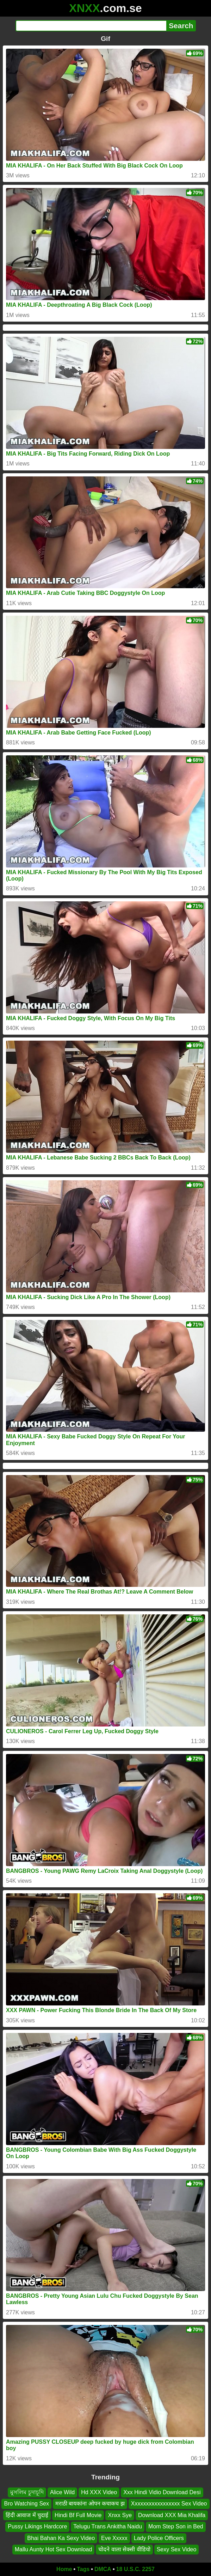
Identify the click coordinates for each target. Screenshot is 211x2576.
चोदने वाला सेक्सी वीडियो (124, 2549)
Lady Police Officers (159, 2538)
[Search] (91, 25)
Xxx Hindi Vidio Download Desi (161, 2492)
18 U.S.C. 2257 (135, 2569)
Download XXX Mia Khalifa (171, 2515)
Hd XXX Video (99, 2492)
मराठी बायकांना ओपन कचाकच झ (90, 2504)
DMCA (102, 2569)
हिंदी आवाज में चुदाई (27, 2515)
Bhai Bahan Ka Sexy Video (61, 2538)
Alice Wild (62, 2492)
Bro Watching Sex (26, 2504)
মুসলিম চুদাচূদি (26, 2492)
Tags (83, 2569)
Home (64, 2569)
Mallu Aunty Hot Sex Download (53, 2549)
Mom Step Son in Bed (175, 2526)
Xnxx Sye (120, 2515)
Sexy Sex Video (177, 2549)
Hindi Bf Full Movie (78, 2515)
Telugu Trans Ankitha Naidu (107, 2526)
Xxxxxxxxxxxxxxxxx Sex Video (169, 2504)
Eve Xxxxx (114, 2538)
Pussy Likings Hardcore (37, 2526)
